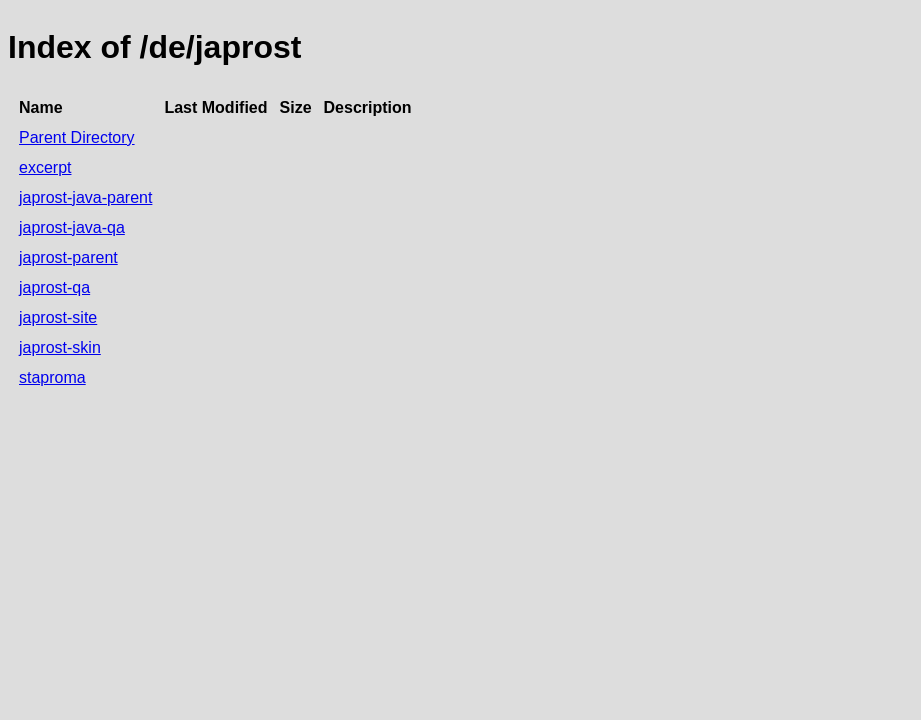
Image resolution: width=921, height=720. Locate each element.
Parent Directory (77, 137)
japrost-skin (60, 347)
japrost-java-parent (85, 197)
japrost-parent (68, 257)
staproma (52, 377)
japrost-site (58, 317)
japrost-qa (54, 287)
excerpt (45, 167)
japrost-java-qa (72, 227)
